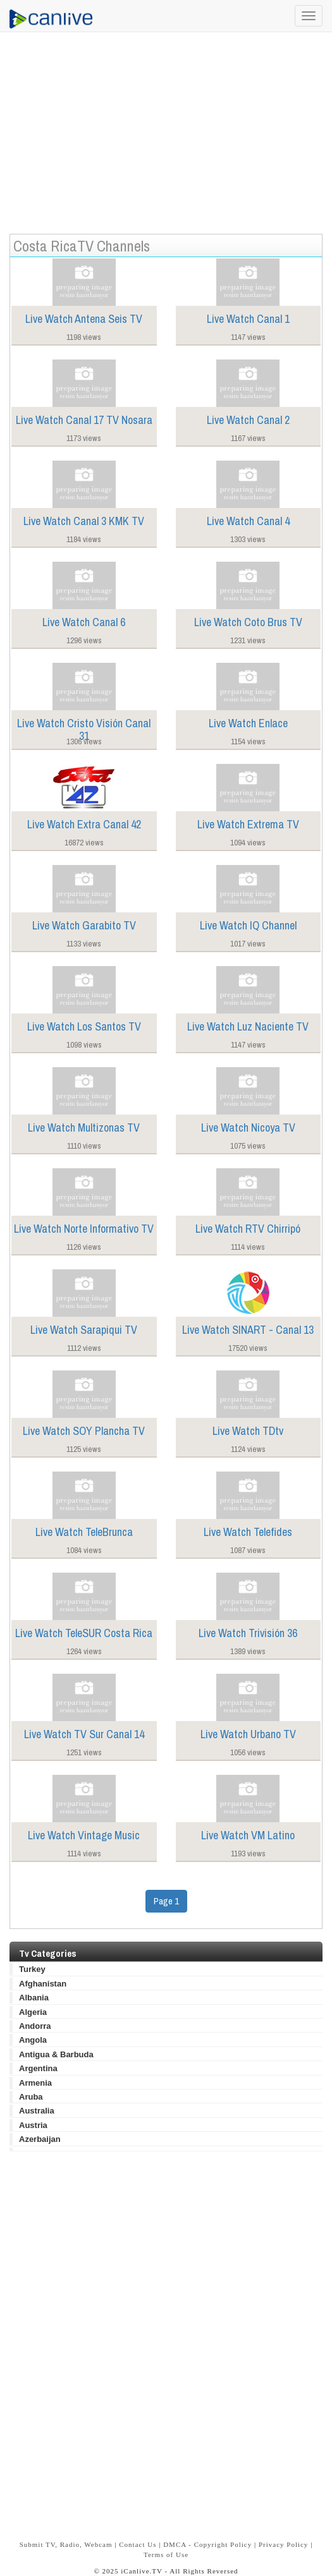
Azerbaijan (40, 2139)
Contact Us (137, 2544)
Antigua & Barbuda (56, 2054)
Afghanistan (42, 1983)
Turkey (32, 1969)
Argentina (38, 2068)
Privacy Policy (283, 2544)
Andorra (35, 2026)
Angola (33, 2040)
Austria (33, 2125)
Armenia (35, 2083)
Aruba (31, 2096)
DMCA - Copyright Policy (207, 2544)
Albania (34, 1997)
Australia (36, 2110)
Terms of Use (166, 2554)
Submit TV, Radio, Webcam (66, 2544)
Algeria (33, 2012)
